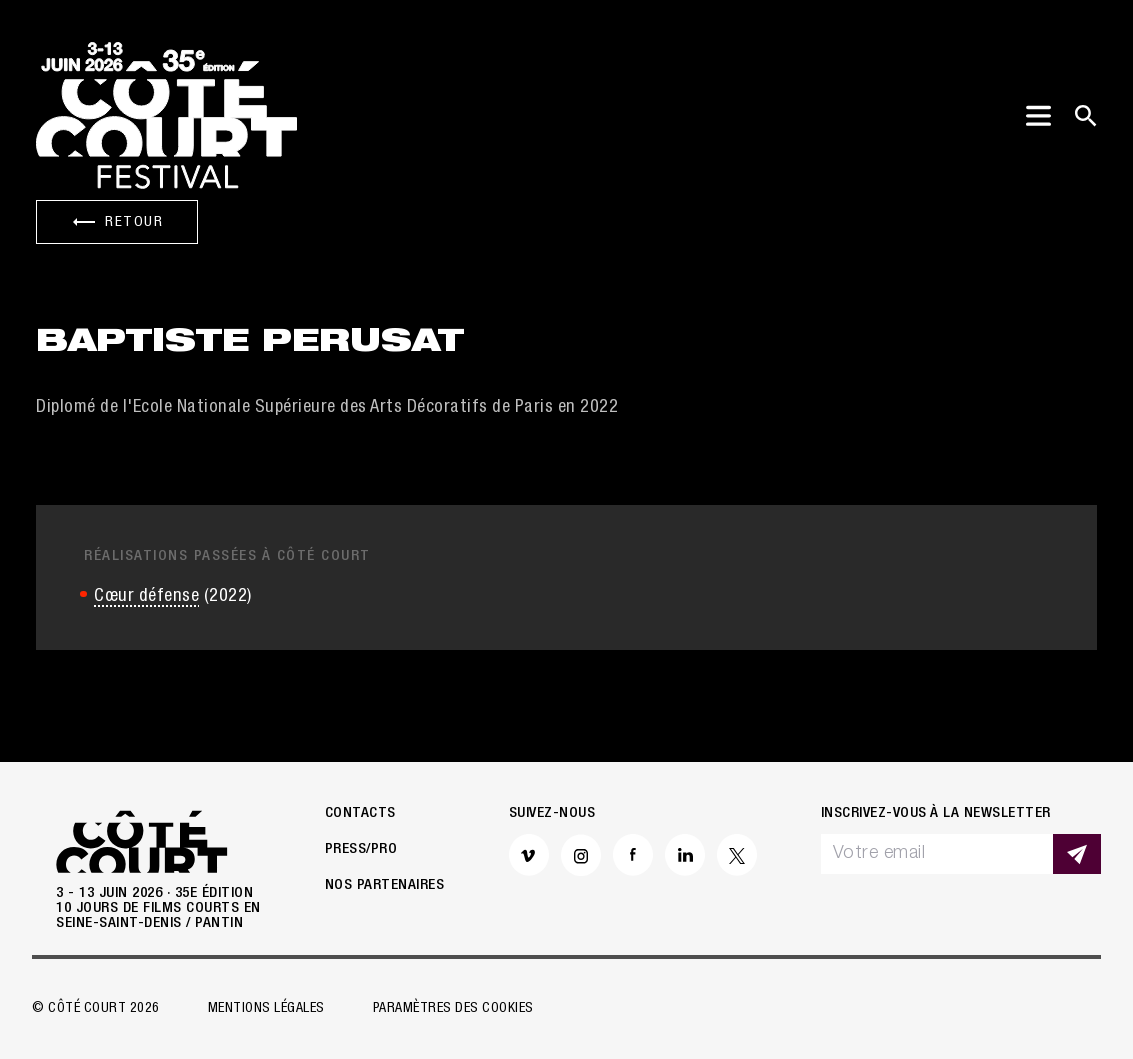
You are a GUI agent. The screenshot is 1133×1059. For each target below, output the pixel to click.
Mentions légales (266, 1009)
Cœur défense (146, 597)
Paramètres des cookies (453, 1009)
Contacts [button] (360, 813)
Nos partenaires (385, 885)
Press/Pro (361, 849)
